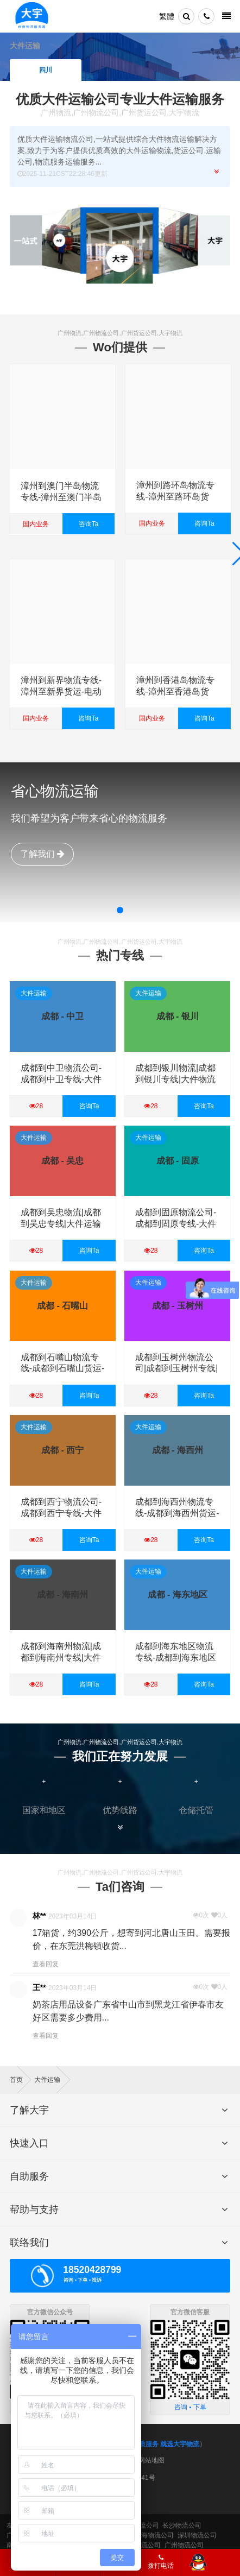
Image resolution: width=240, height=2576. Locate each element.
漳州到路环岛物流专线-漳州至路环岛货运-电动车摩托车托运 (176, 497)
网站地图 (151, 2460)
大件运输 (34, 993)
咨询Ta (88, 523)
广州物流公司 (184, 2545)
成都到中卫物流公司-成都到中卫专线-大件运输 (61, 1079)
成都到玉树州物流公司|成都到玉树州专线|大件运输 (176, 1369)
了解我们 (42, 853)
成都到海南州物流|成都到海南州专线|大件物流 (61, 1657)
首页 (20, 2079)
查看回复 (46, 1964)
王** (39, 1987)
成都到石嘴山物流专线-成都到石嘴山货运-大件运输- (63, 1369)
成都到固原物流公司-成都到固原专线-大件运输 (175, 1224)
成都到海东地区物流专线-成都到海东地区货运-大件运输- (175, 1657)
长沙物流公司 (181, 2525)
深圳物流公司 (197, 2535)
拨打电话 (161, 2561)
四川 (45, 70)
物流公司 (148, 2545)
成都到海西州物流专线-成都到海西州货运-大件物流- (177, 1513)
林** (39, 1915)
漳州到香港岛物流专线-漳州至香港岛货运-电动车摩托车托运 (176, 691)
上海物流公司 (154, 2535)
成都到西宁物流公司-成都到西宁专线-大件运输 (61, 1513)
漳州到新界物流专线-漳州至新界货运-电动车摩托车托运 (61, 691)
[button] (120, 910)
